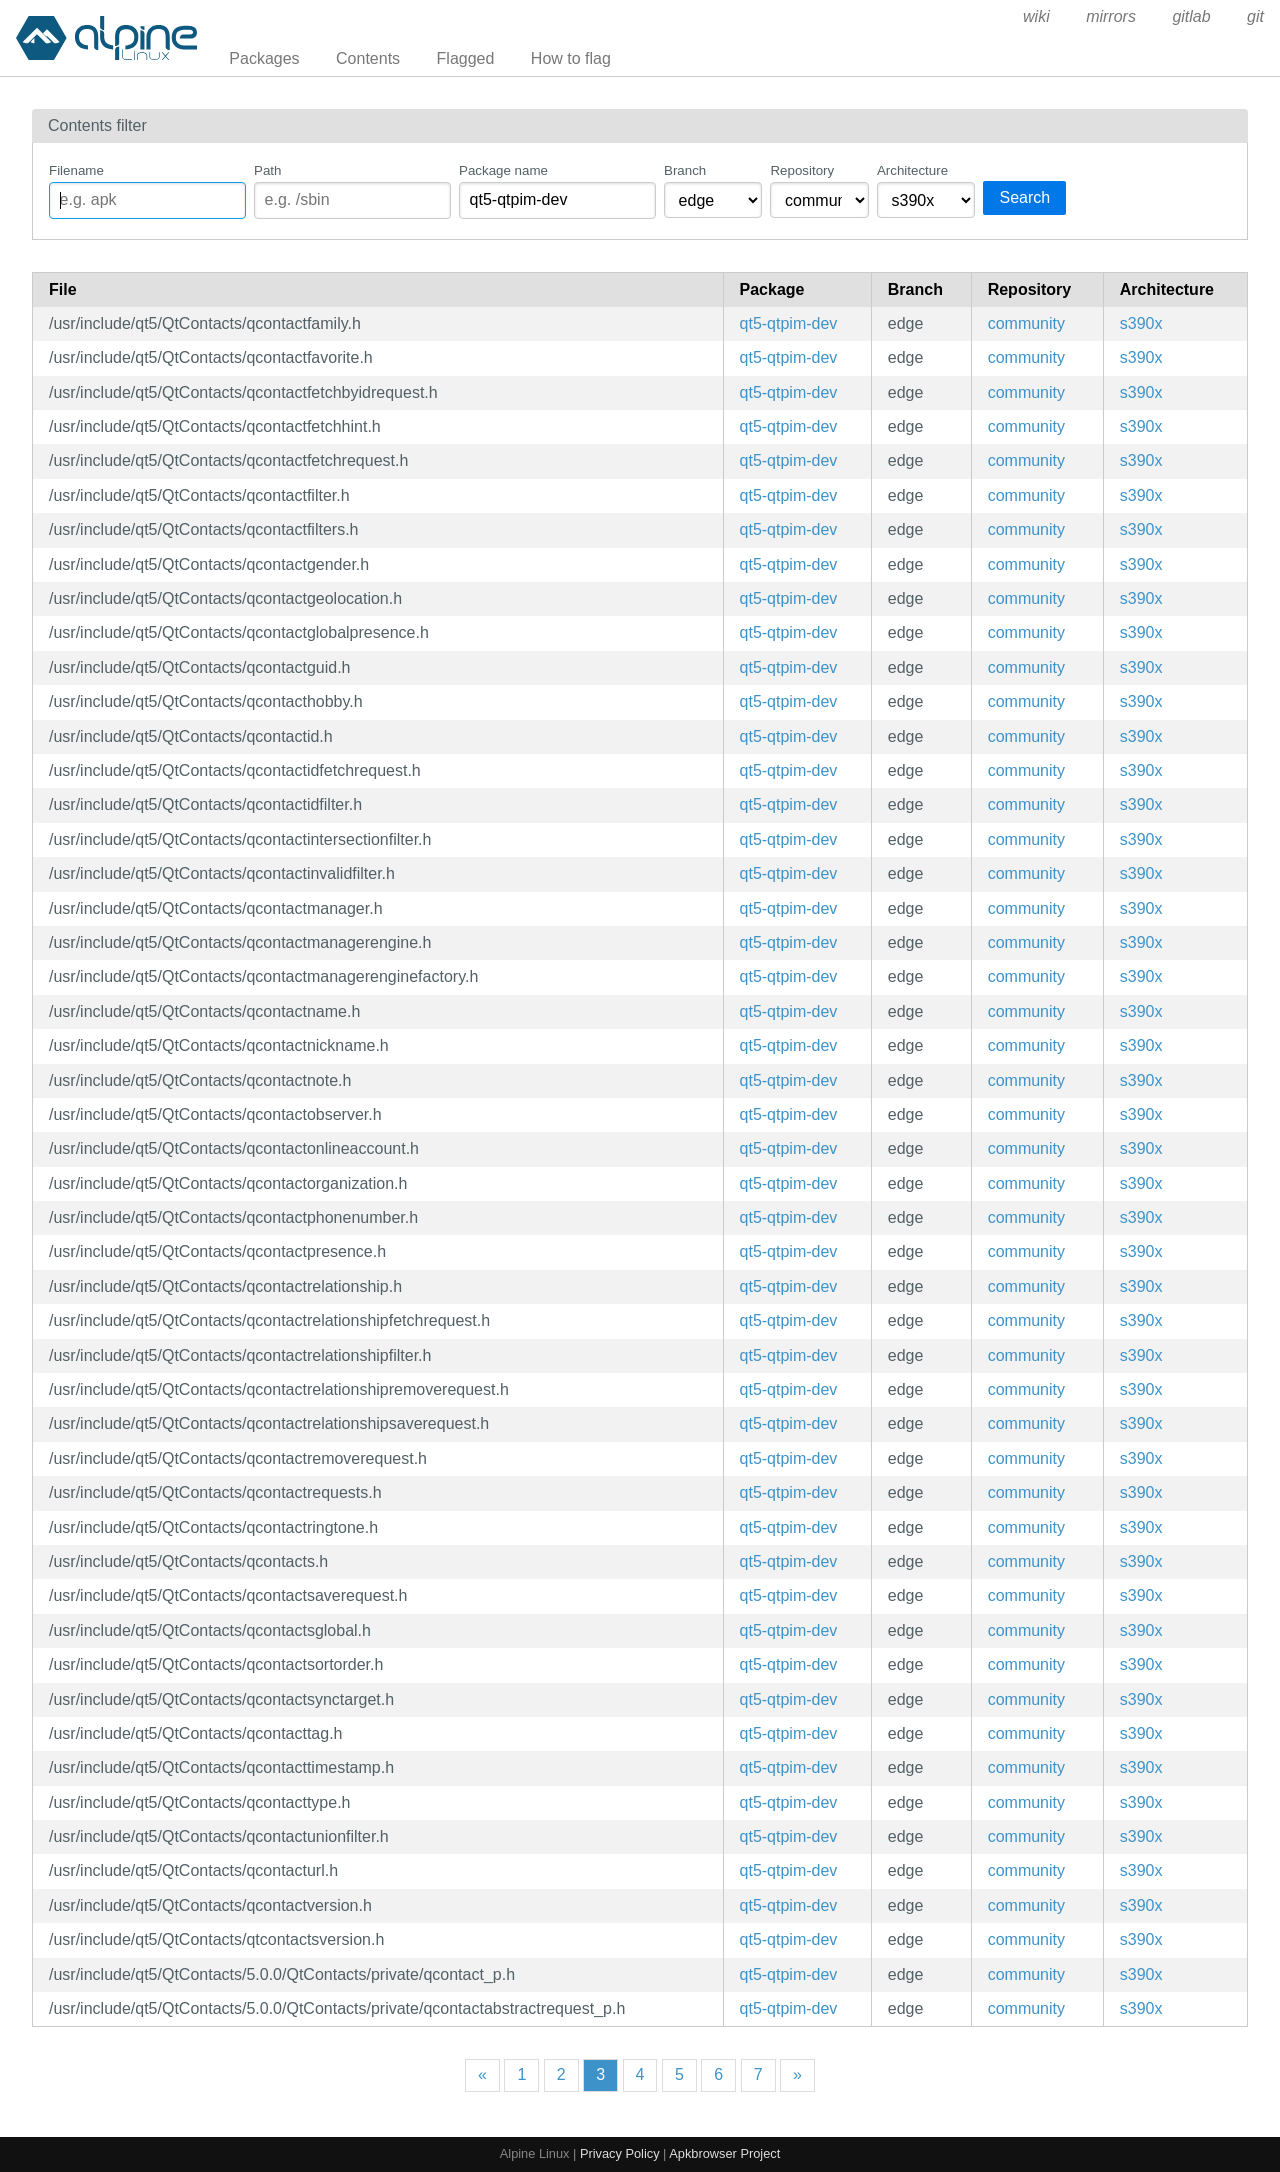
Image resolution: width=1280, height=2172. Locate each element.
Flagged (466, 58)
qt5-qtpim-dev (789, 323)
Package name (503, 170)
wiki (1036, 16)
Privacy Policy (620, 2153)
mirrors (1111, 16)
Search (1024, 197)
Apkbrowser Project (724, 2153)
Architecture (912, 170)
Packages (264, 58)
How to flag (571, 58)
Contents (368, 58)
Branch (685, 170)
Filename (76, 170)
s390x (1141, 323)
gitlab (1191, 16)
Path (267, 170)
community (1026, 323)
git (1255, 16)
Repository (802, 170)
